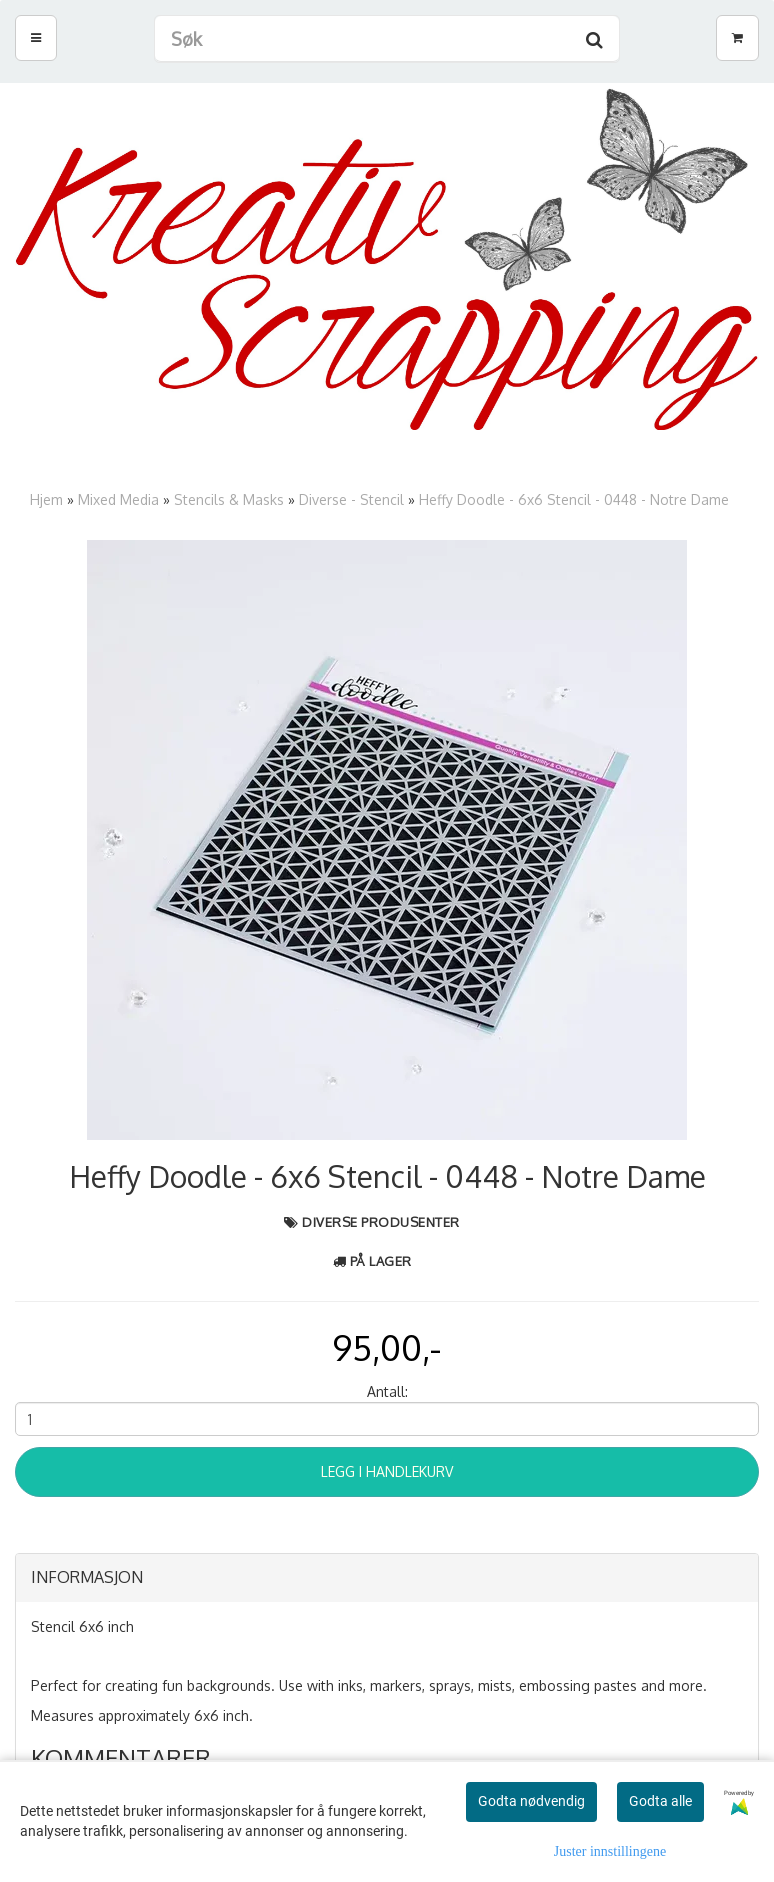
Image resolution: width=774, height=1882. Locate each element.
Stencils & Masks (229, 499)
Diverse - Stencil (351, 499)
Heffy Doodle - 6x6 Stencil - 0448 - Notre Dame (574, 499)
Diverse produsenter (381, 1222)
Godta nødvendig (531, 1801)
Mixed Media (118, 499)
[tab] (387, 1578)
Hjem (46, 499)
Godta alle (660, 1801)
